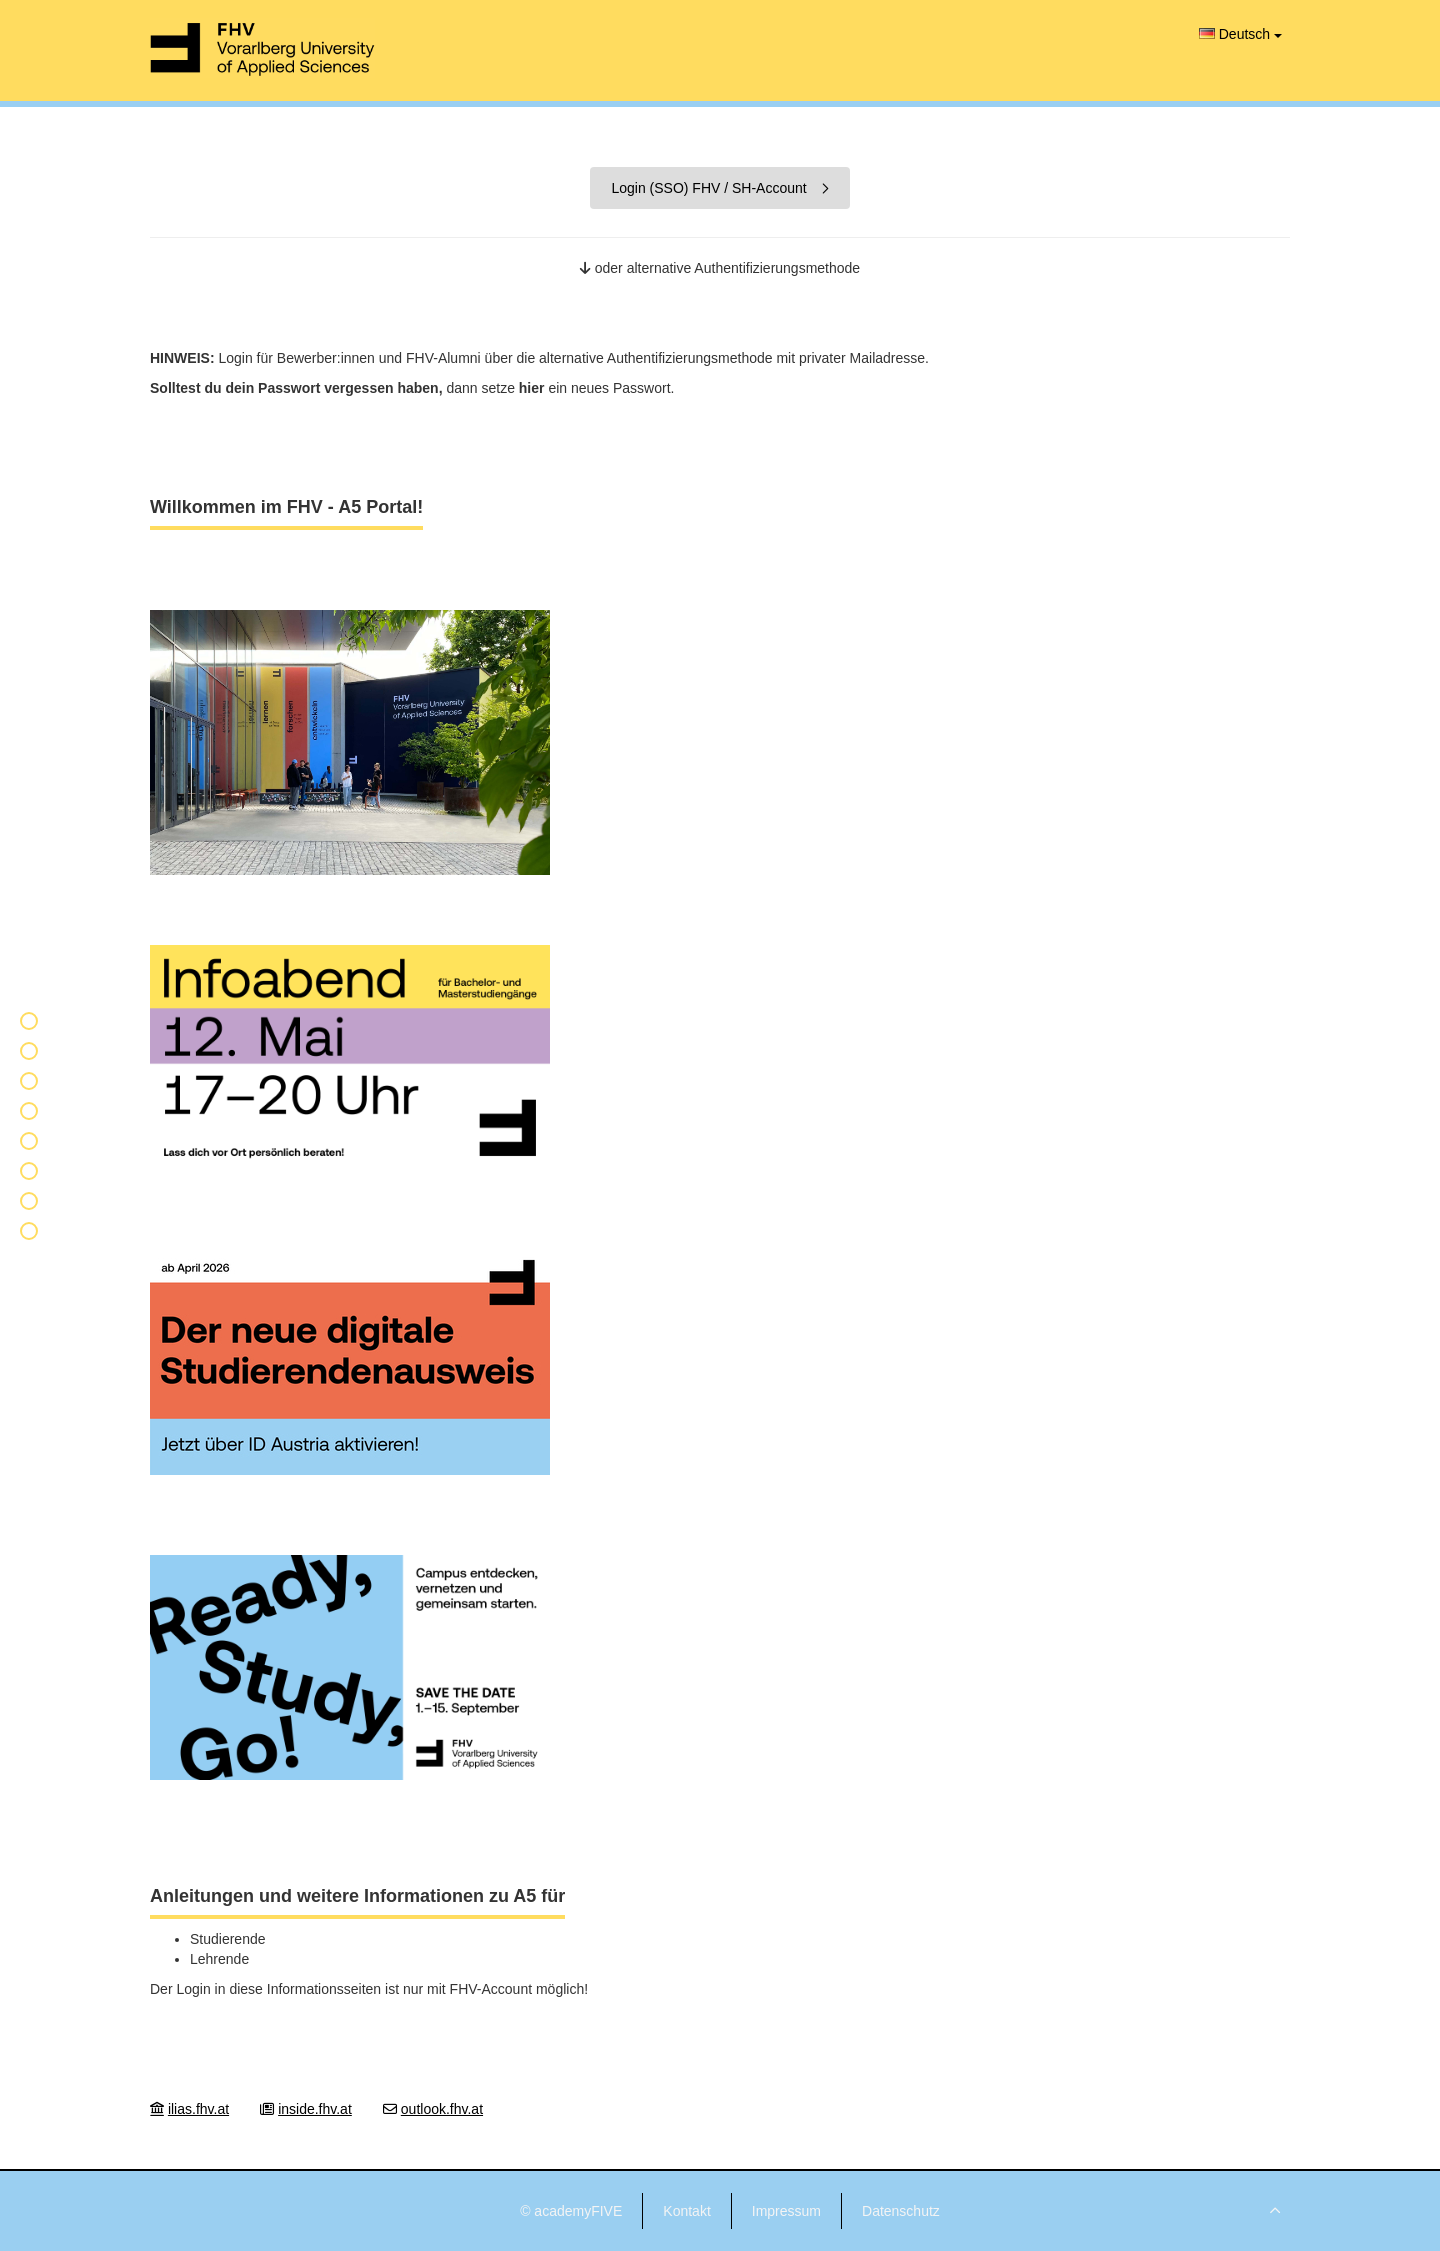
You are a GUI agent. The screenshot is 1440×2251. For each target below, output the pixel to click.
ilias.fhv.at (198, 2109)
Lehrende (219, 1959)
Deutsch (1240, 34)
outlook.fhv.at (442, 2109)
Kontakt (686, 2211)
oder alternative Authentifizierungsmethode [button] (720, 268)
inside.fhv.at (315, 2109)
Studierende (228, 1939)
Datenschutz (901, 2211)
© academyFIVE (571, 2211)
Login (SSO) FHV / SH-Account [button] (719, 188)
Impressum (786, 2211)
